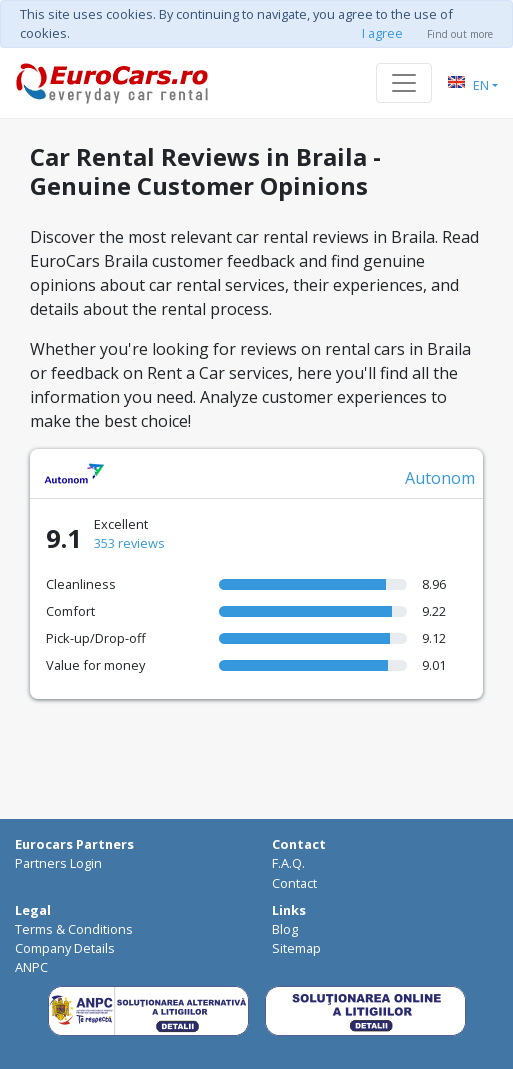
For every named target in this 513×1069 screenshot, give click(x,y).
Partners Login (58, 863)
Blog (285, 929)
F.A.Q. (288, 863)
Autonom (440, 478)
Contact (294, 883)
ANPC (31, 967)
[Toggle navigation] (404, 83)
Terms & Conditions (74, 929)
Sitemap (296, 948)
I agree (382, 33)
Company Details (65, 948)
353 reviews (129, 543)
